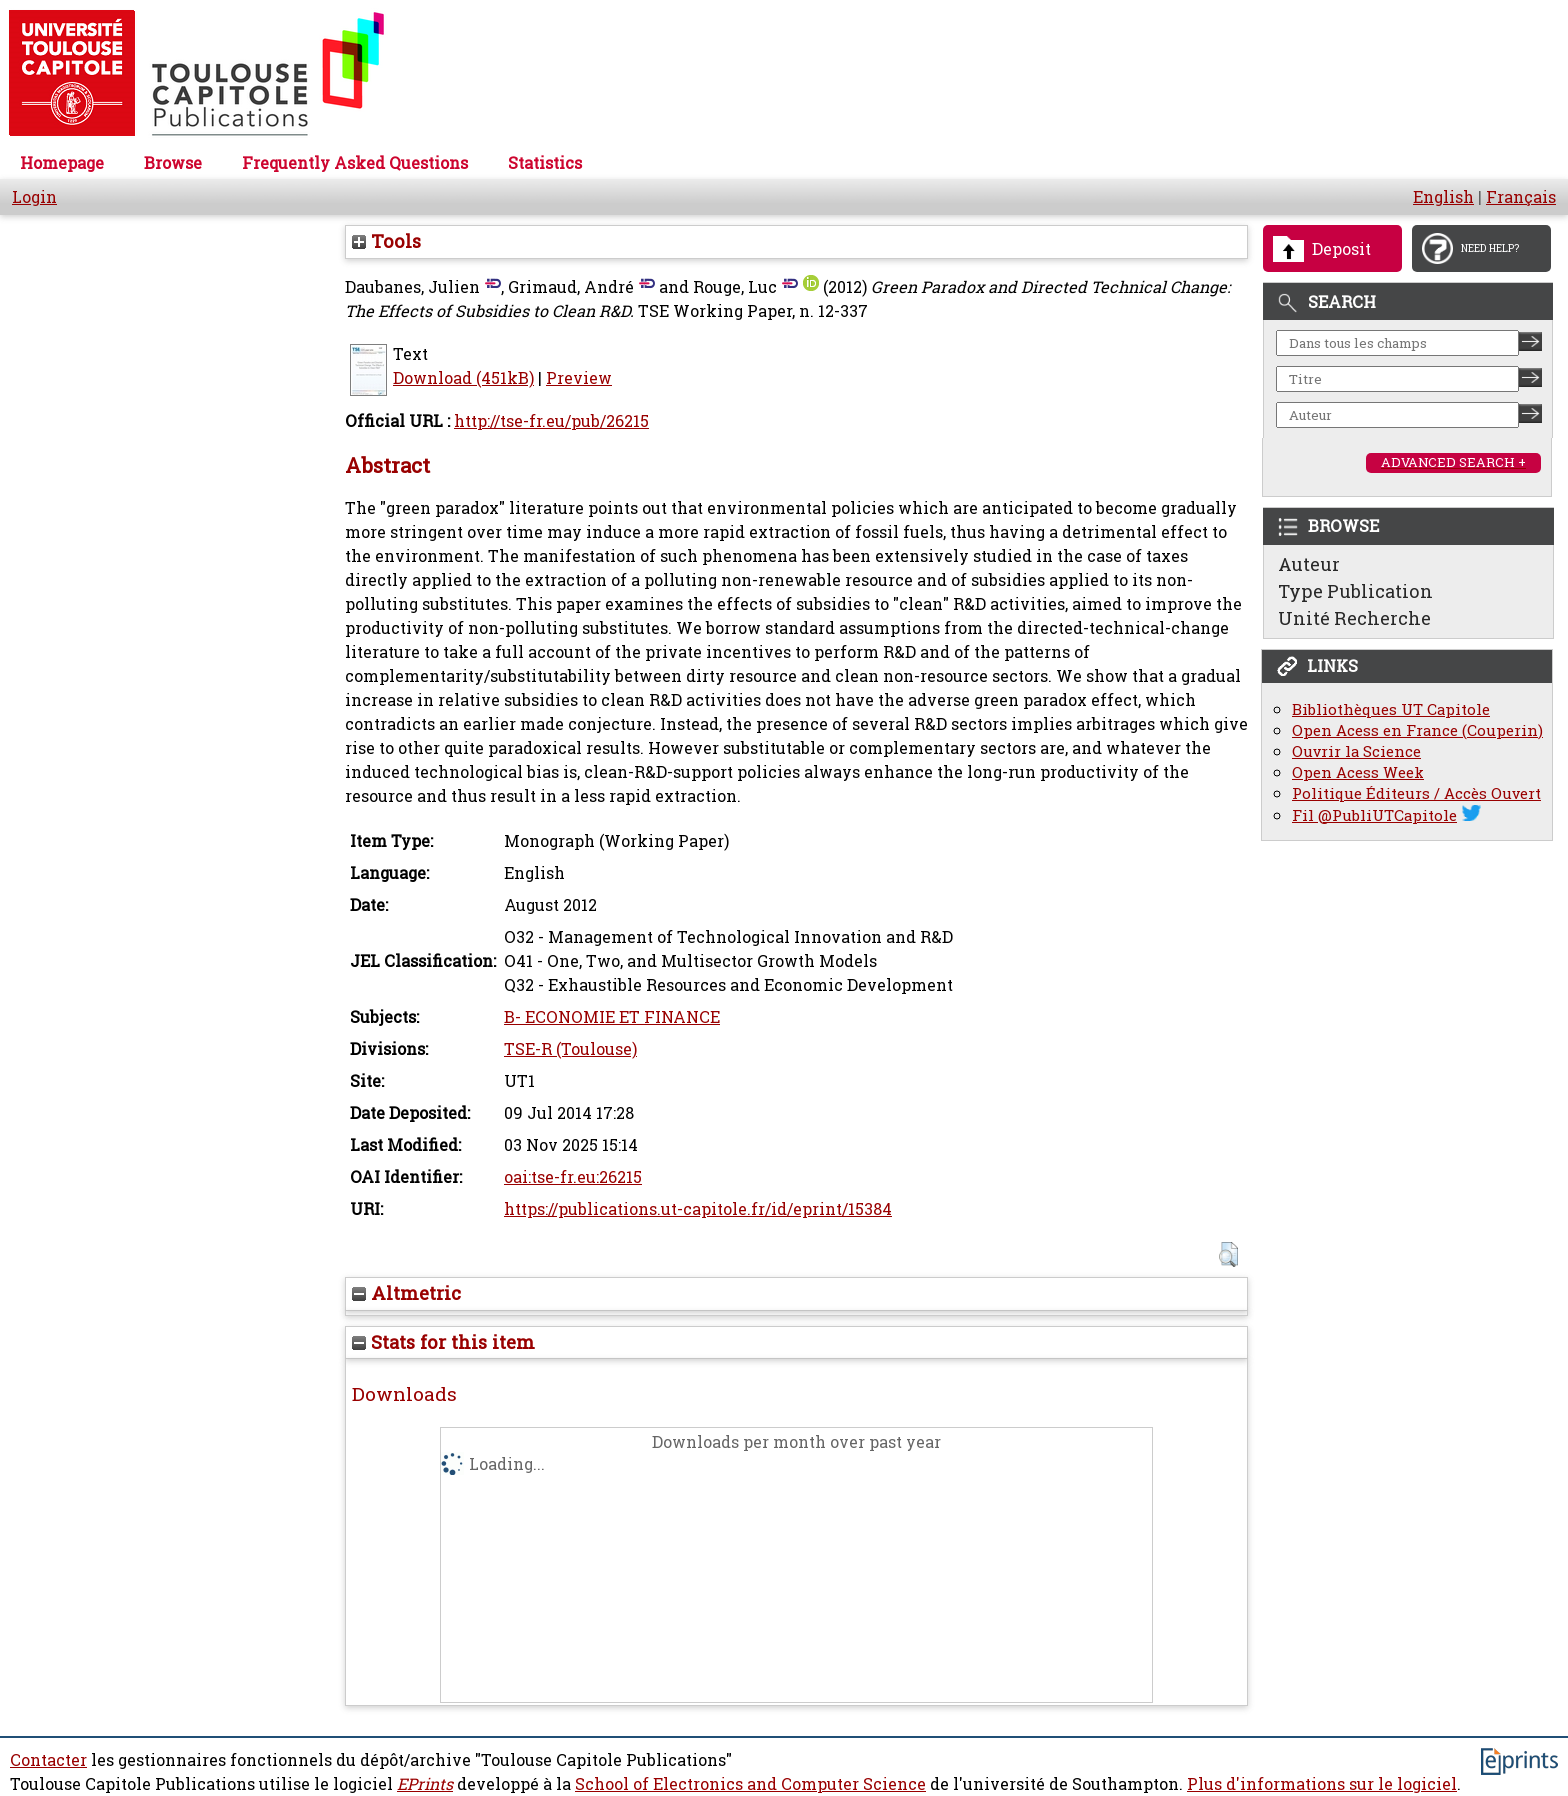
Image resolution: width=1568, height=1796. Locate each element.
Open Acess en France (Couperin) (1417, 730)
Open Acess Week (1358, 772)
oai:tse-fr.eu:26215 (573, 1177)
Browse (173, 163)
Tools (386, 241)
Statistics (545, 163)
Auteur (1309, 564)
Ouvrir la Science (1356, 751)
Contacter (48, 1760)
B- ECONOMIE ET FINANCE (612, 1017)
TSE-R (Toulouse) (570, 1049)
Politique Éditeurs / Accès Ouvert (1416, 793)
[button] (1228, 1254)
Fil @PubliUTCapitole (1374, 815)
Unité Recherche (1354, 618)
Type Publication (1355, 591)
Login (34, 197)
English (1443, 197)
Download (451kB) (463, 378)
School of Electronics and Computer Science (750, 1784)
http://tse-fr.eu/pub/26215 (551, 421)
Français (1521, 197)
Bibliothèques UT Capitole (1391, 709)
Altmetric (406, 1293)
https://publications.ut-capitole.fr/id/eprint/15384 (698, 1209)
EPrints (425, 1784)
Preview (579, 378)
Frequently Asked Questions (355, 163)
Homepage (62, 163)
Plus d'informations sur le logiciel (1322, 1784)
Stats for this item (443, 1342)
